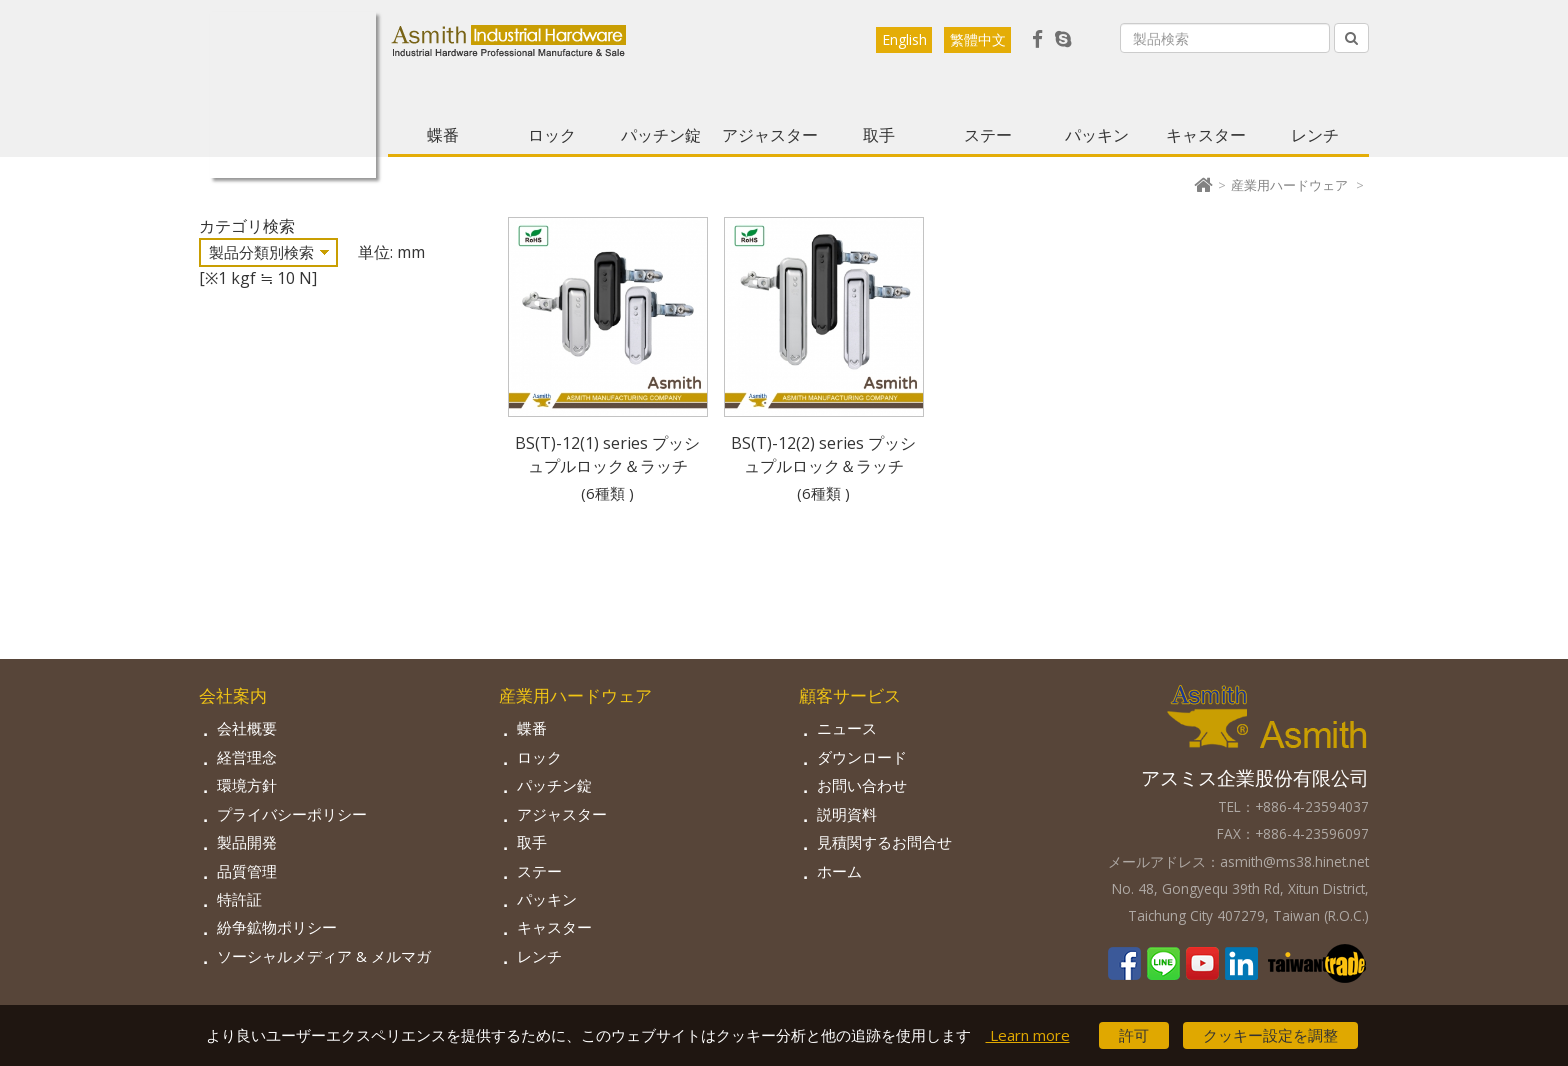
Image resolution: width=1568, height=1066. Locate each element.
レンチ (1315, 135)
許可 (1134, 1035)
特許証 (239, 899)
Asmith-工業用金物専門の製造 (293, 95)
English (904, 39)
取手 (879, 135)
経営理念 (247, 757)
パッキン (1097, 135)
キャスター (1206, 135)
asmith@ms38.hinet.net (1294, 861)
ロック (552, 135)
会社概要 (247, 728)
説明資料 (847, 814)
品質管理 (247, 871)
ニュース (847, 728)
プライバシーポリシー (292, 814)
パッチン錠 (661, 135)
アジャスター (770, 135)
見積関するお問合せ (884, 842)
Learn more (1028, 1035)
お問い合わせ (862, 785)
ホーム (839, 871)
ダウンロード (862, 757)
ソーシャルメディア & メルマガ (324, 956)
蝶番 (443, 135)
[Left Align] (1351, 38)
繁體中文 (978, 39)
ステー (988, 135)
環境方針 (247, 785)
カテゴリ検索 (247, 226)
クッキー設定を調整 (1270, 1035)
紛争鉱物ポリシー (277, 927)
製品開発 (247, 842)
